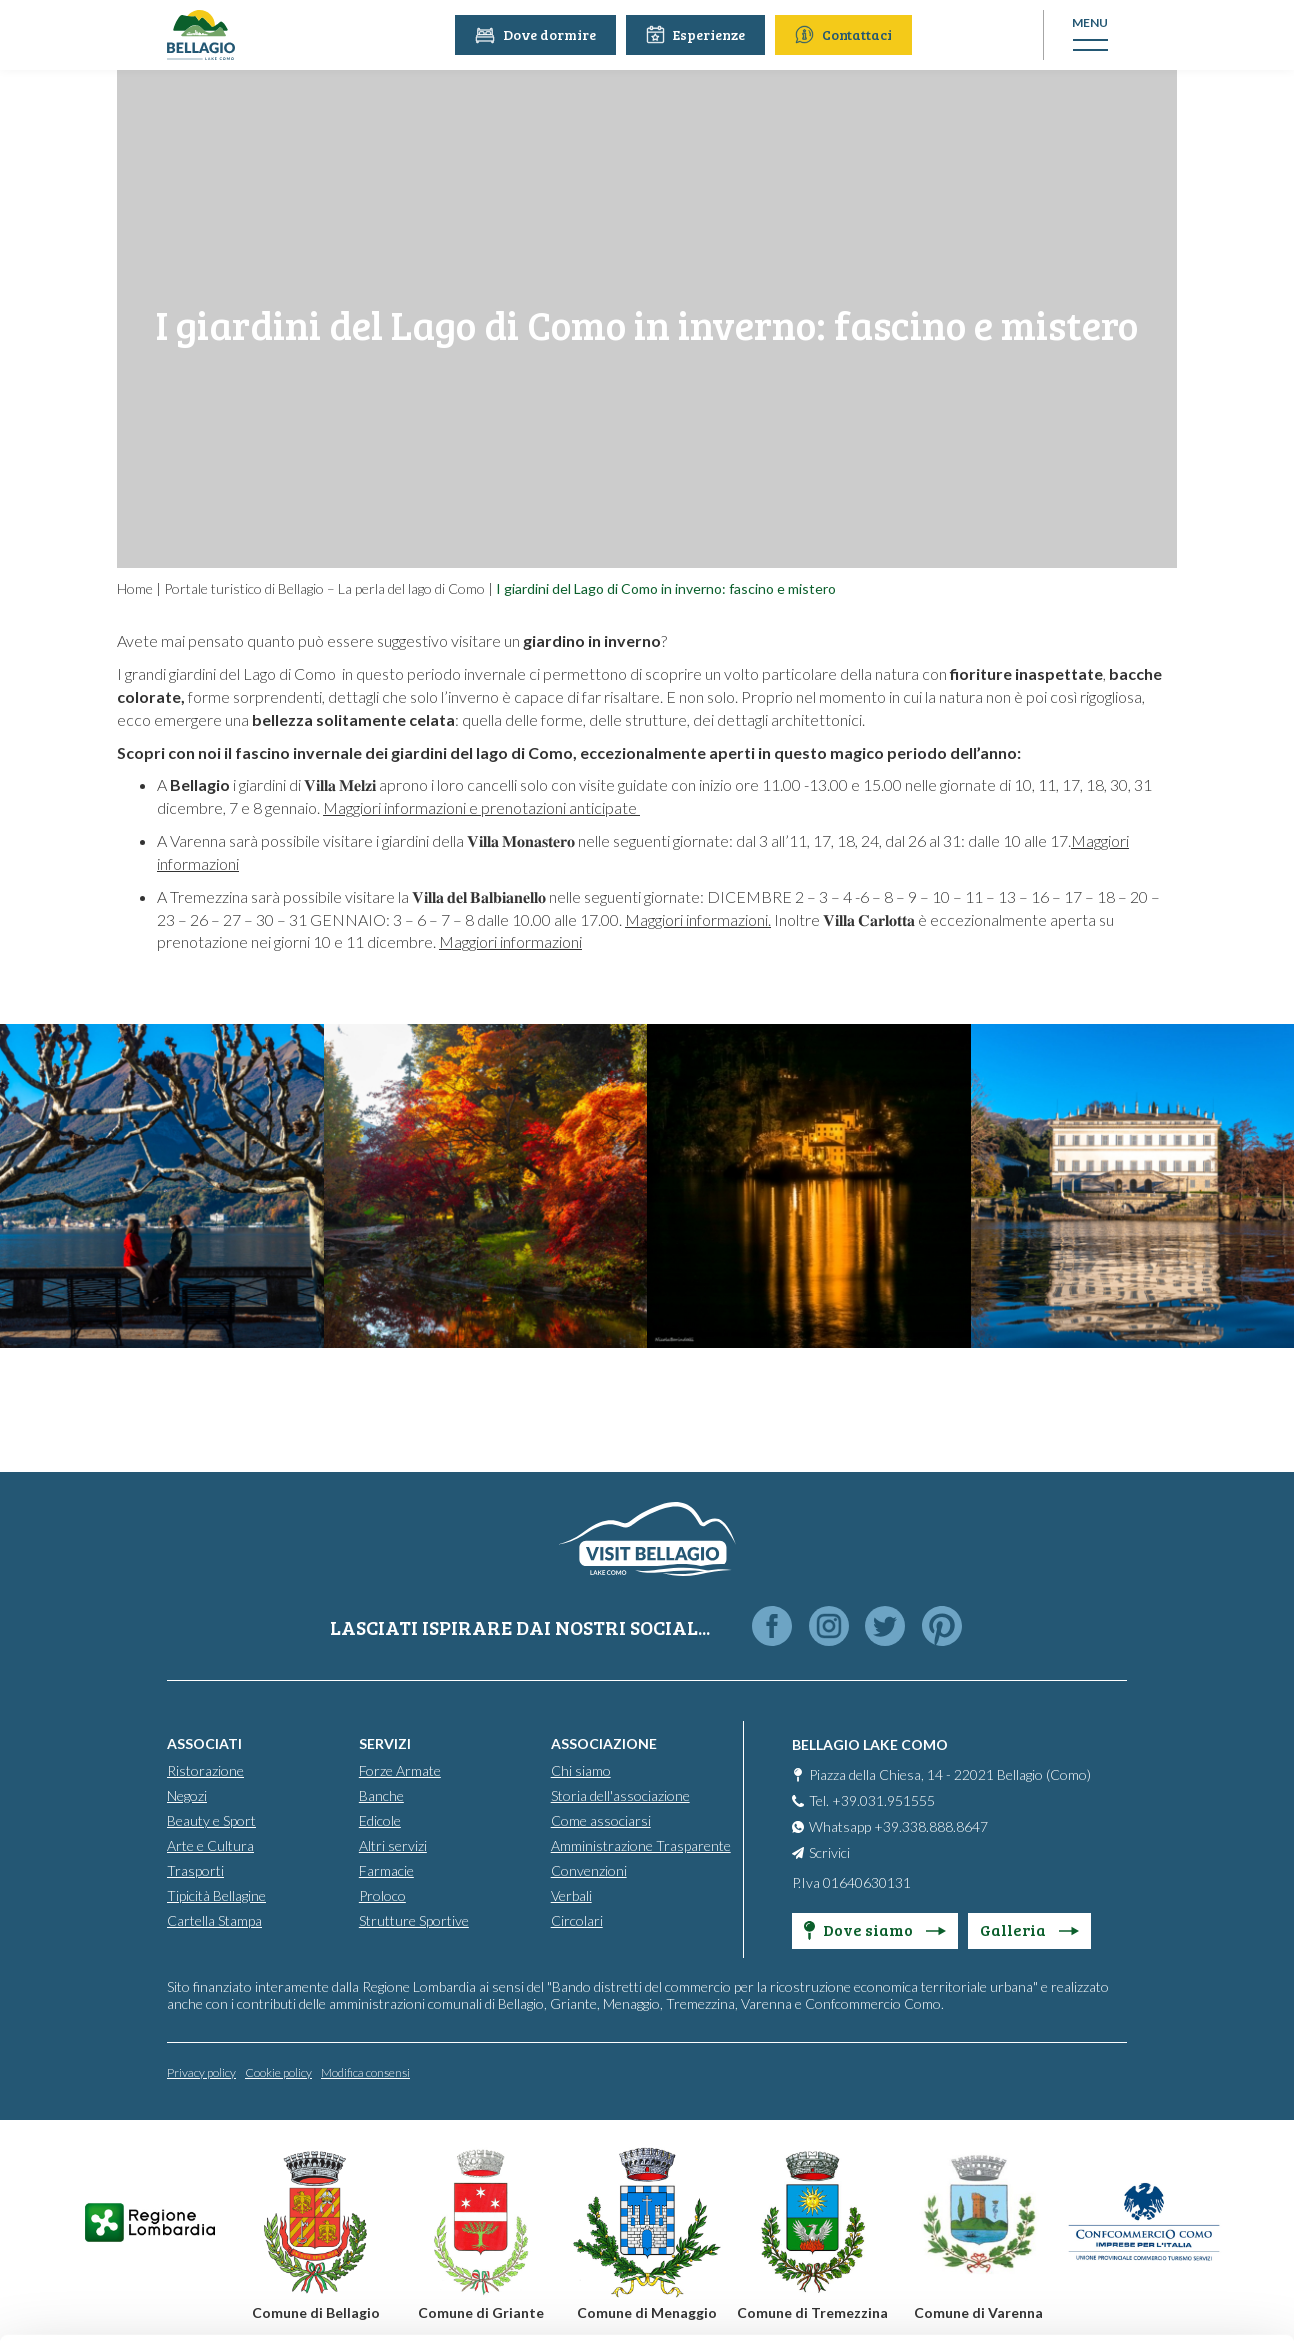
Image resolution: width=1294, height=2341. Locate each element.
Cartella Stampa (214, 1919)
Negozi (187, 1794)
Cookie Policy (536, 2248)
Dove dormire (538, 34)
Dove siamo (875, 1928)
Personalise (1128, 2126)
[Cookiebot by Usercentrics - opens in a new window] (129, 2302)
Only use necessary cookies (1127, 2191)
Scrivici (829, 1851)
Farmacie (386, 1869)
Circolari (577, 1919)
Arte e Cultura (210, 1844)
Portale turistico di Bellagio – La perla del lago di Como (324, 588)
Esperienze (698, 34)
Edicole (380, 1819)
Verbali (571, 1894)
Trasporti (195, 1869)
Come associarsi (601, 1819)
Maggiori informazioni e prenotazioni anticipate (481, 807)
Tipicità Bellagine (216, 1894)
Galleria (1029, 1928)
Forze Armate (400, 1769)
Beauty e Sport (211, 1819)
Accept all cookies (1127, 2060)
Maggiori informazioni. (698, 919)
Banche (381, 1794)
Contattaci (846, 34)
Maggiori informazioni (510, 941)
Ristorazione (205, 1769)
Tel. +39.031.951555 (872, 1799)
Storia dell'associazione (620, 1794)
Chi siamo (581, 1769)
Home (135, 588)
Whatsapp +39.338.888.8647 (898, 1825)
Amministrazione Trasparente (641, 1844)
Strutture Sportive (414, 1919)
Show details (308, 2301)
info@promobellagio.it (346, 2176)
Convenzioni (589, 1869)
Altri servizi (393, 1844)
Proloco (382, 1894)
